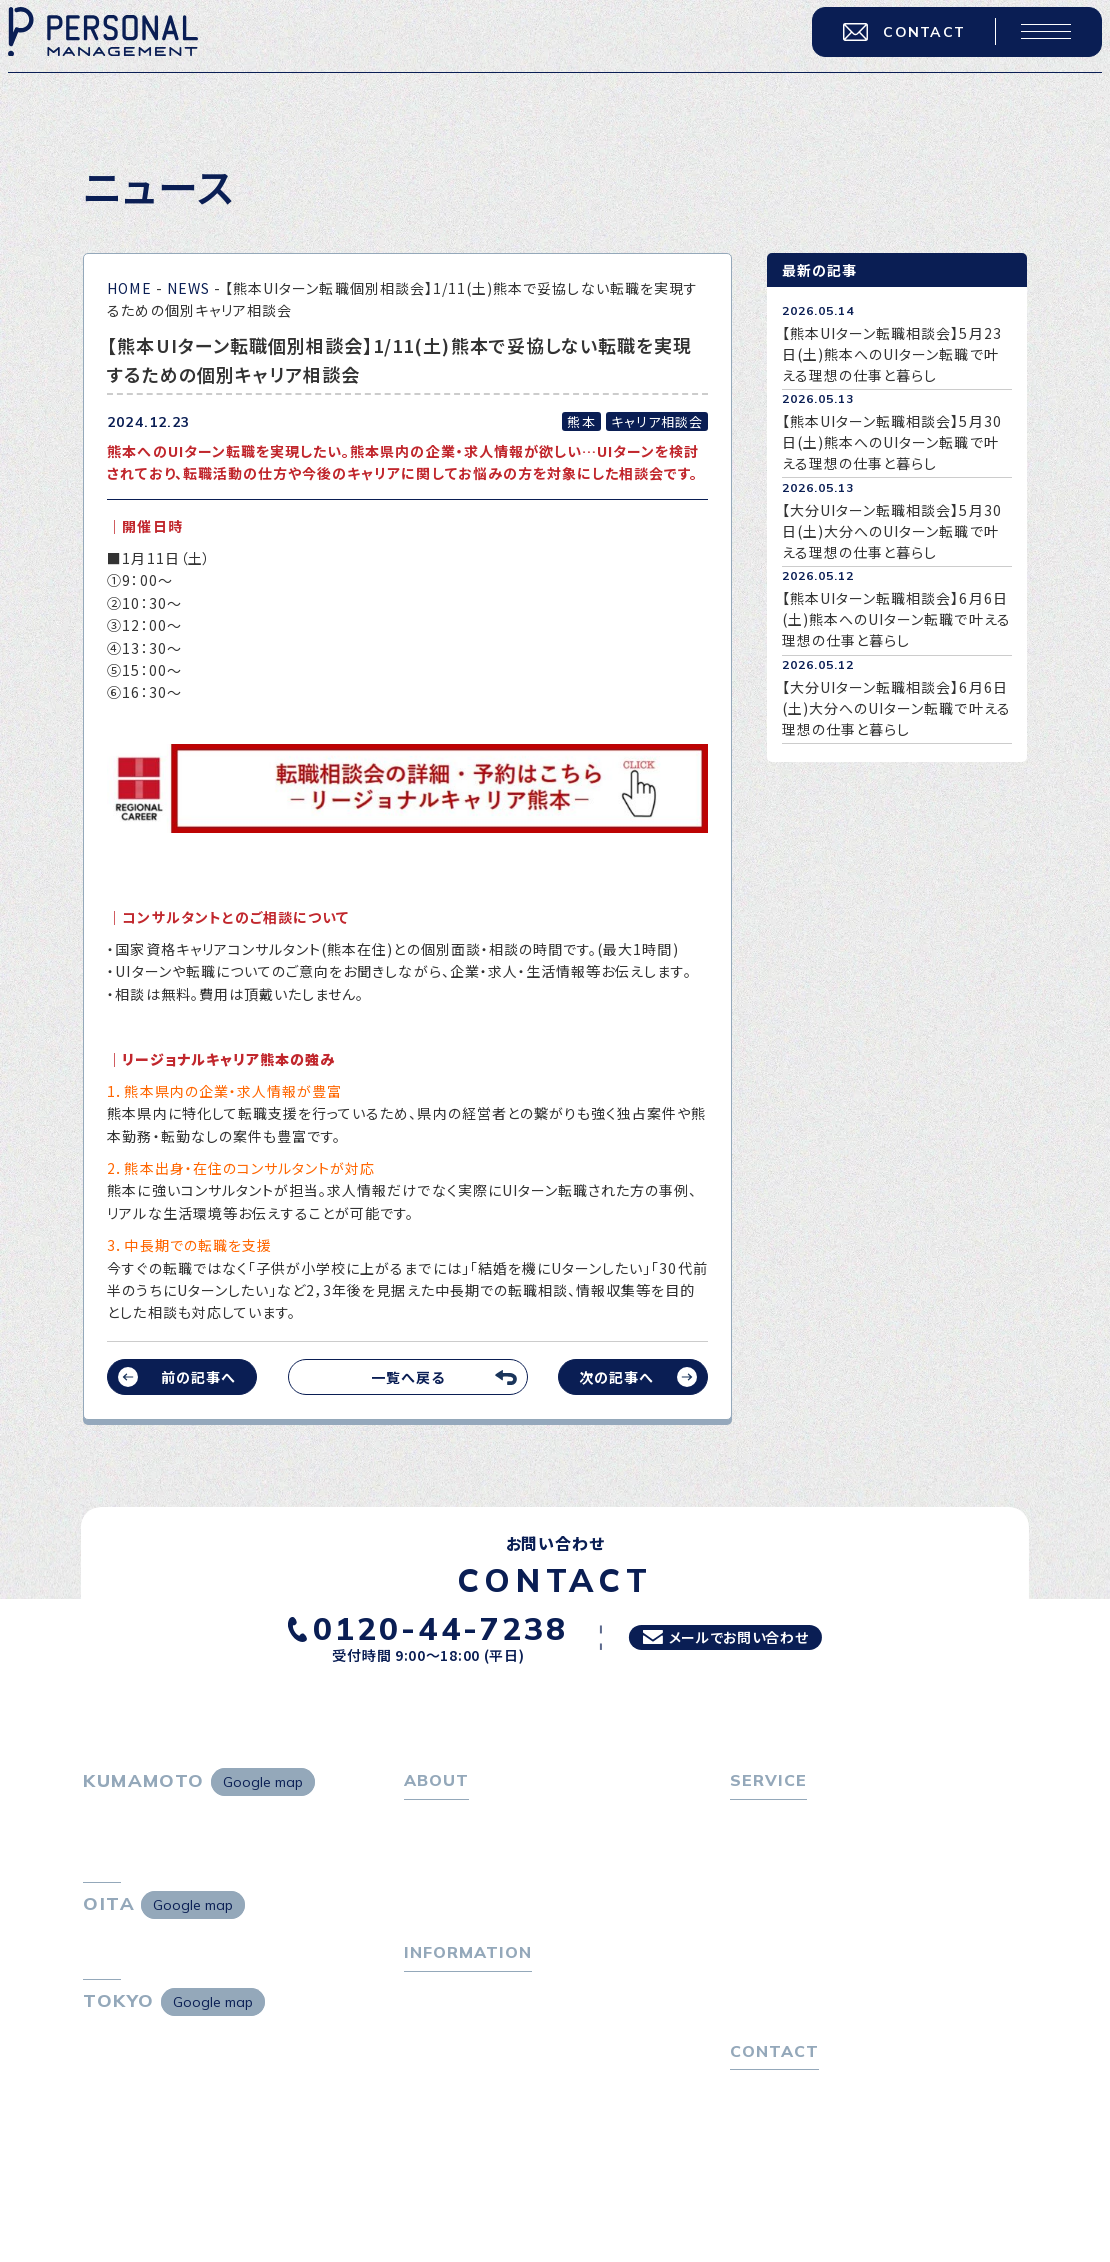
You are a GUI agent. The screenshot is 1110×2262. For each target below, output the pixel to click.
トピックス (436, 2014)
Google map (263, 1782)
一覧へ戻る (408, 1377)
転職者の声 (775, 1906)
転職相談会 (775, 1877)
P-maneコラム (454, 2043)
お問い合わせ (773, 2135)
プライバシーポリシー (799, 2164)
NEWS (188, 288)
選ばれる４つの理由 (802, 1969)
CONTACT (892, 43)
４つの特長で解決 (795, 1998)
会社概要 (442, 1877)
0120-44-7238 (418, 1626)
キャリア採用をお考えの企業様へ (837, 1940)
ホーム (425, 1819)
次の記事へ (616, 1377)
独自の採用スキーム (803, 2027)
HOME (129, 288)
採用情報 (442, 1906)
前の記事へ (198, 1377)
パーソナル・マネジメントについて (512, 1848)
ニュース (431, 2072)
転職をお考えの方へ (795, 1819)
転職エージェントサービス (822, 1848)
